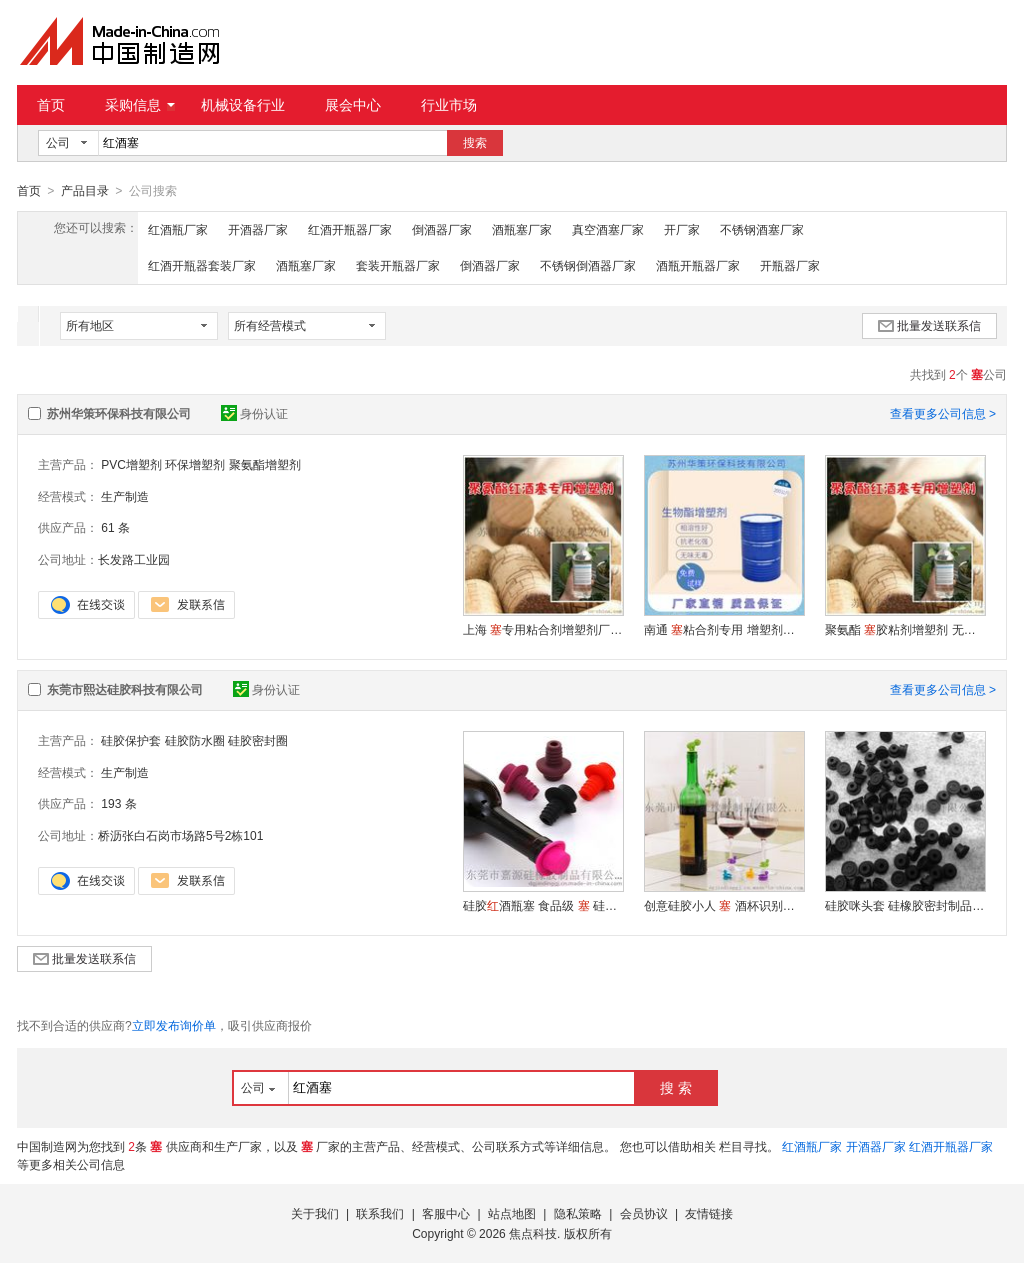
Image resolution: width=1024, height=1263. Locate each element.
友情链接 (709, 1213)
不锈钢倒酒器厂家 (588, 265)
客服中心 (446, 1213)
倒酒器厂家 (442, 229)
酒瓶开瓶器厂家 (698, 265)
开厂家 (682, 229)
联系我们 (380, 1213)
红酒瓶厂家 (178, 229)
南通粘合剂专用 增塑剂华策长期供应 (724, 629)
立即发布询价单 (174, 1025)
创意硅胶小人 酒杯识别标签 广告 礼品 (724, 905)
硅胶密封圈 (258, 740)
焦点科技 (533, 1233)
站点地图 (512, 1213)
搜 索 (676, 1087)
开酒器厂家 (258, 229)
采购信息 (140, 105)
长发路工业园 (134, 559)
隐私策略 (578, 1213)
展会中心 (353, 105)
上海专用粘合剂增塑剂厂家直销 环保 (543, 629)
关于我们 (315, 1213)
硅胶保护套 (131, 740)
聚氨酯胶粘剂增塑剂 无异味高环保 (905, 629)
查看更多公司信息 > (943, 413)
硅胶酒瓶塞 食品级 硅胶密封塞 (543, 905)
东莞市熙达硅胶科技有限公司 (125, 689)
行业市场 (449, 105)
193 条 (118, 803)
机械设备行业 (243, 105)
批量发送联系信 (929, 325)
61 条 (115, 527)
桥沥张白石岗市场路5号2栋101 (180, 835)
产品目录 (85, 191)
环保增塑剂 (195, 464)
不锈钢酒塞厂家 (762, 229)
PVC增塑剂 (131, 464)
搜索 (475, 143)
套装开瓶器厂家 (398, 265)
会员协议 (644, 1213)
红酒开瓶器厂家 (350, 229)
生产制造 (125, 496)
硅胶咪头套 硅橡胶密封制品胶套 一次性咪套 (905, 905)
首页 (51, 105)
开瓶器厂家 (790, 265)
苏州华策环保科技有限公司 (119, 413)
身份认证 (254, 413)
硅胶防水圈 (195, 740)
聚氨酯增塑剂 (265, 464)
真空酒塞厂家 (608, 229)
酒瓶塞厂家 (522, 229)
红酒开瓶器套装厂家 (202, 265)
